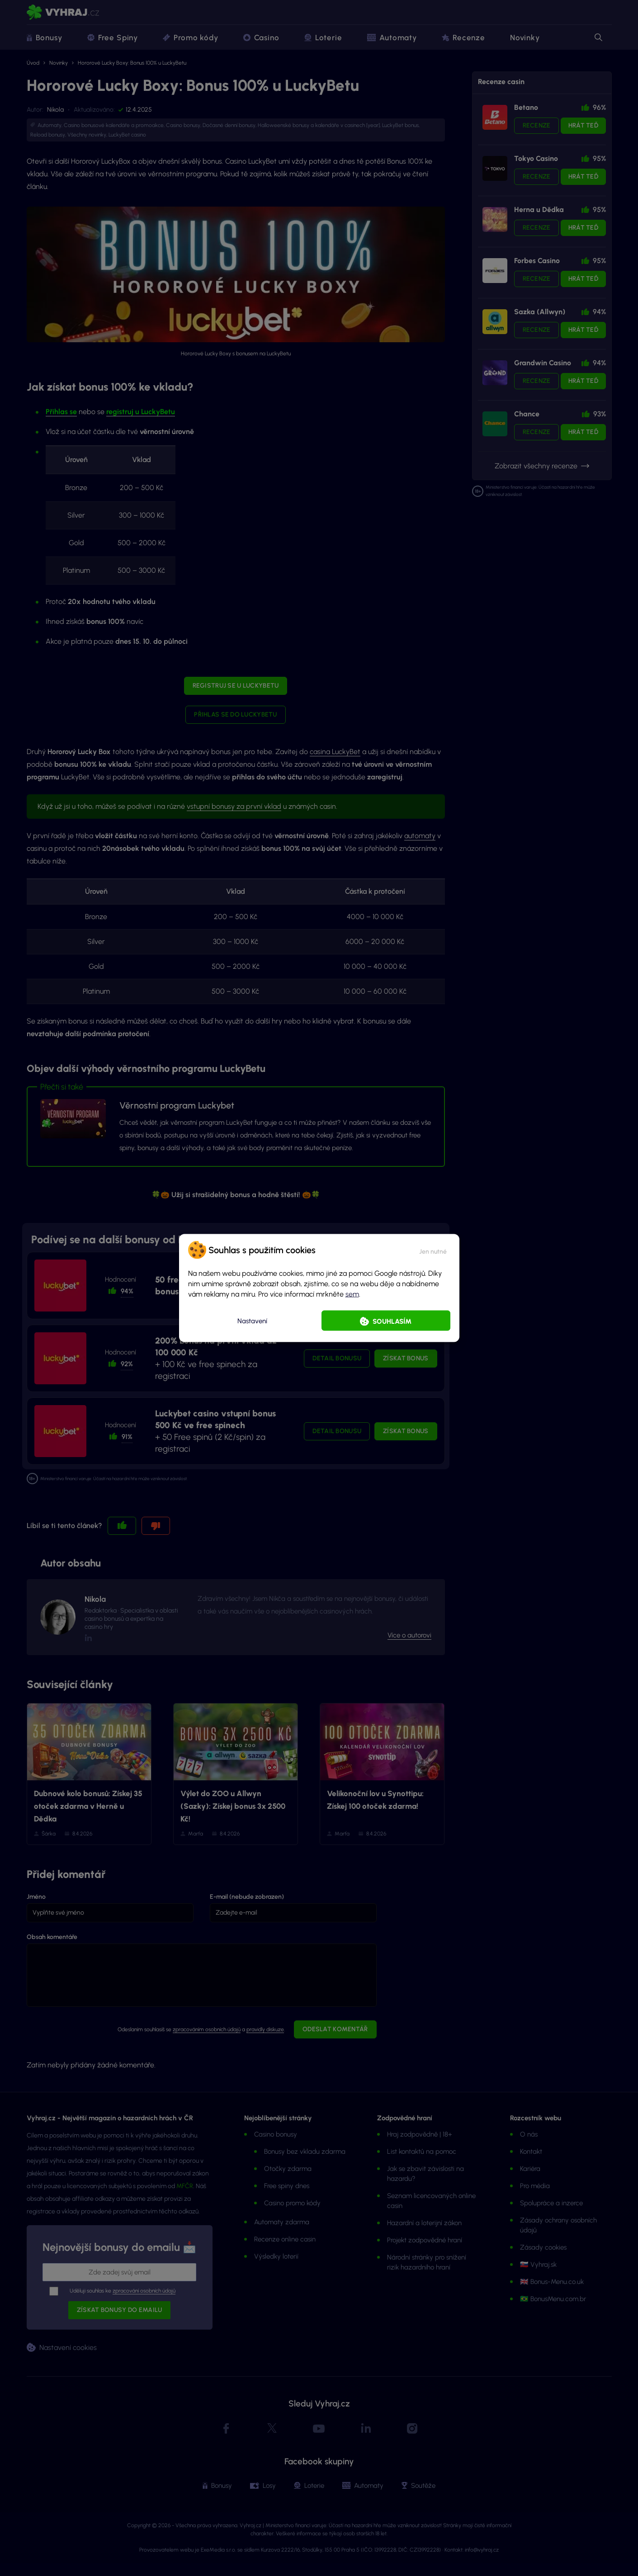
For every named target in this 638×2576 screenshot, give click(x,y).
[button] (433, 1250)
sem (352, 1294)
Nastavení (252, 1320)
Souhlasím (392, 1321)
